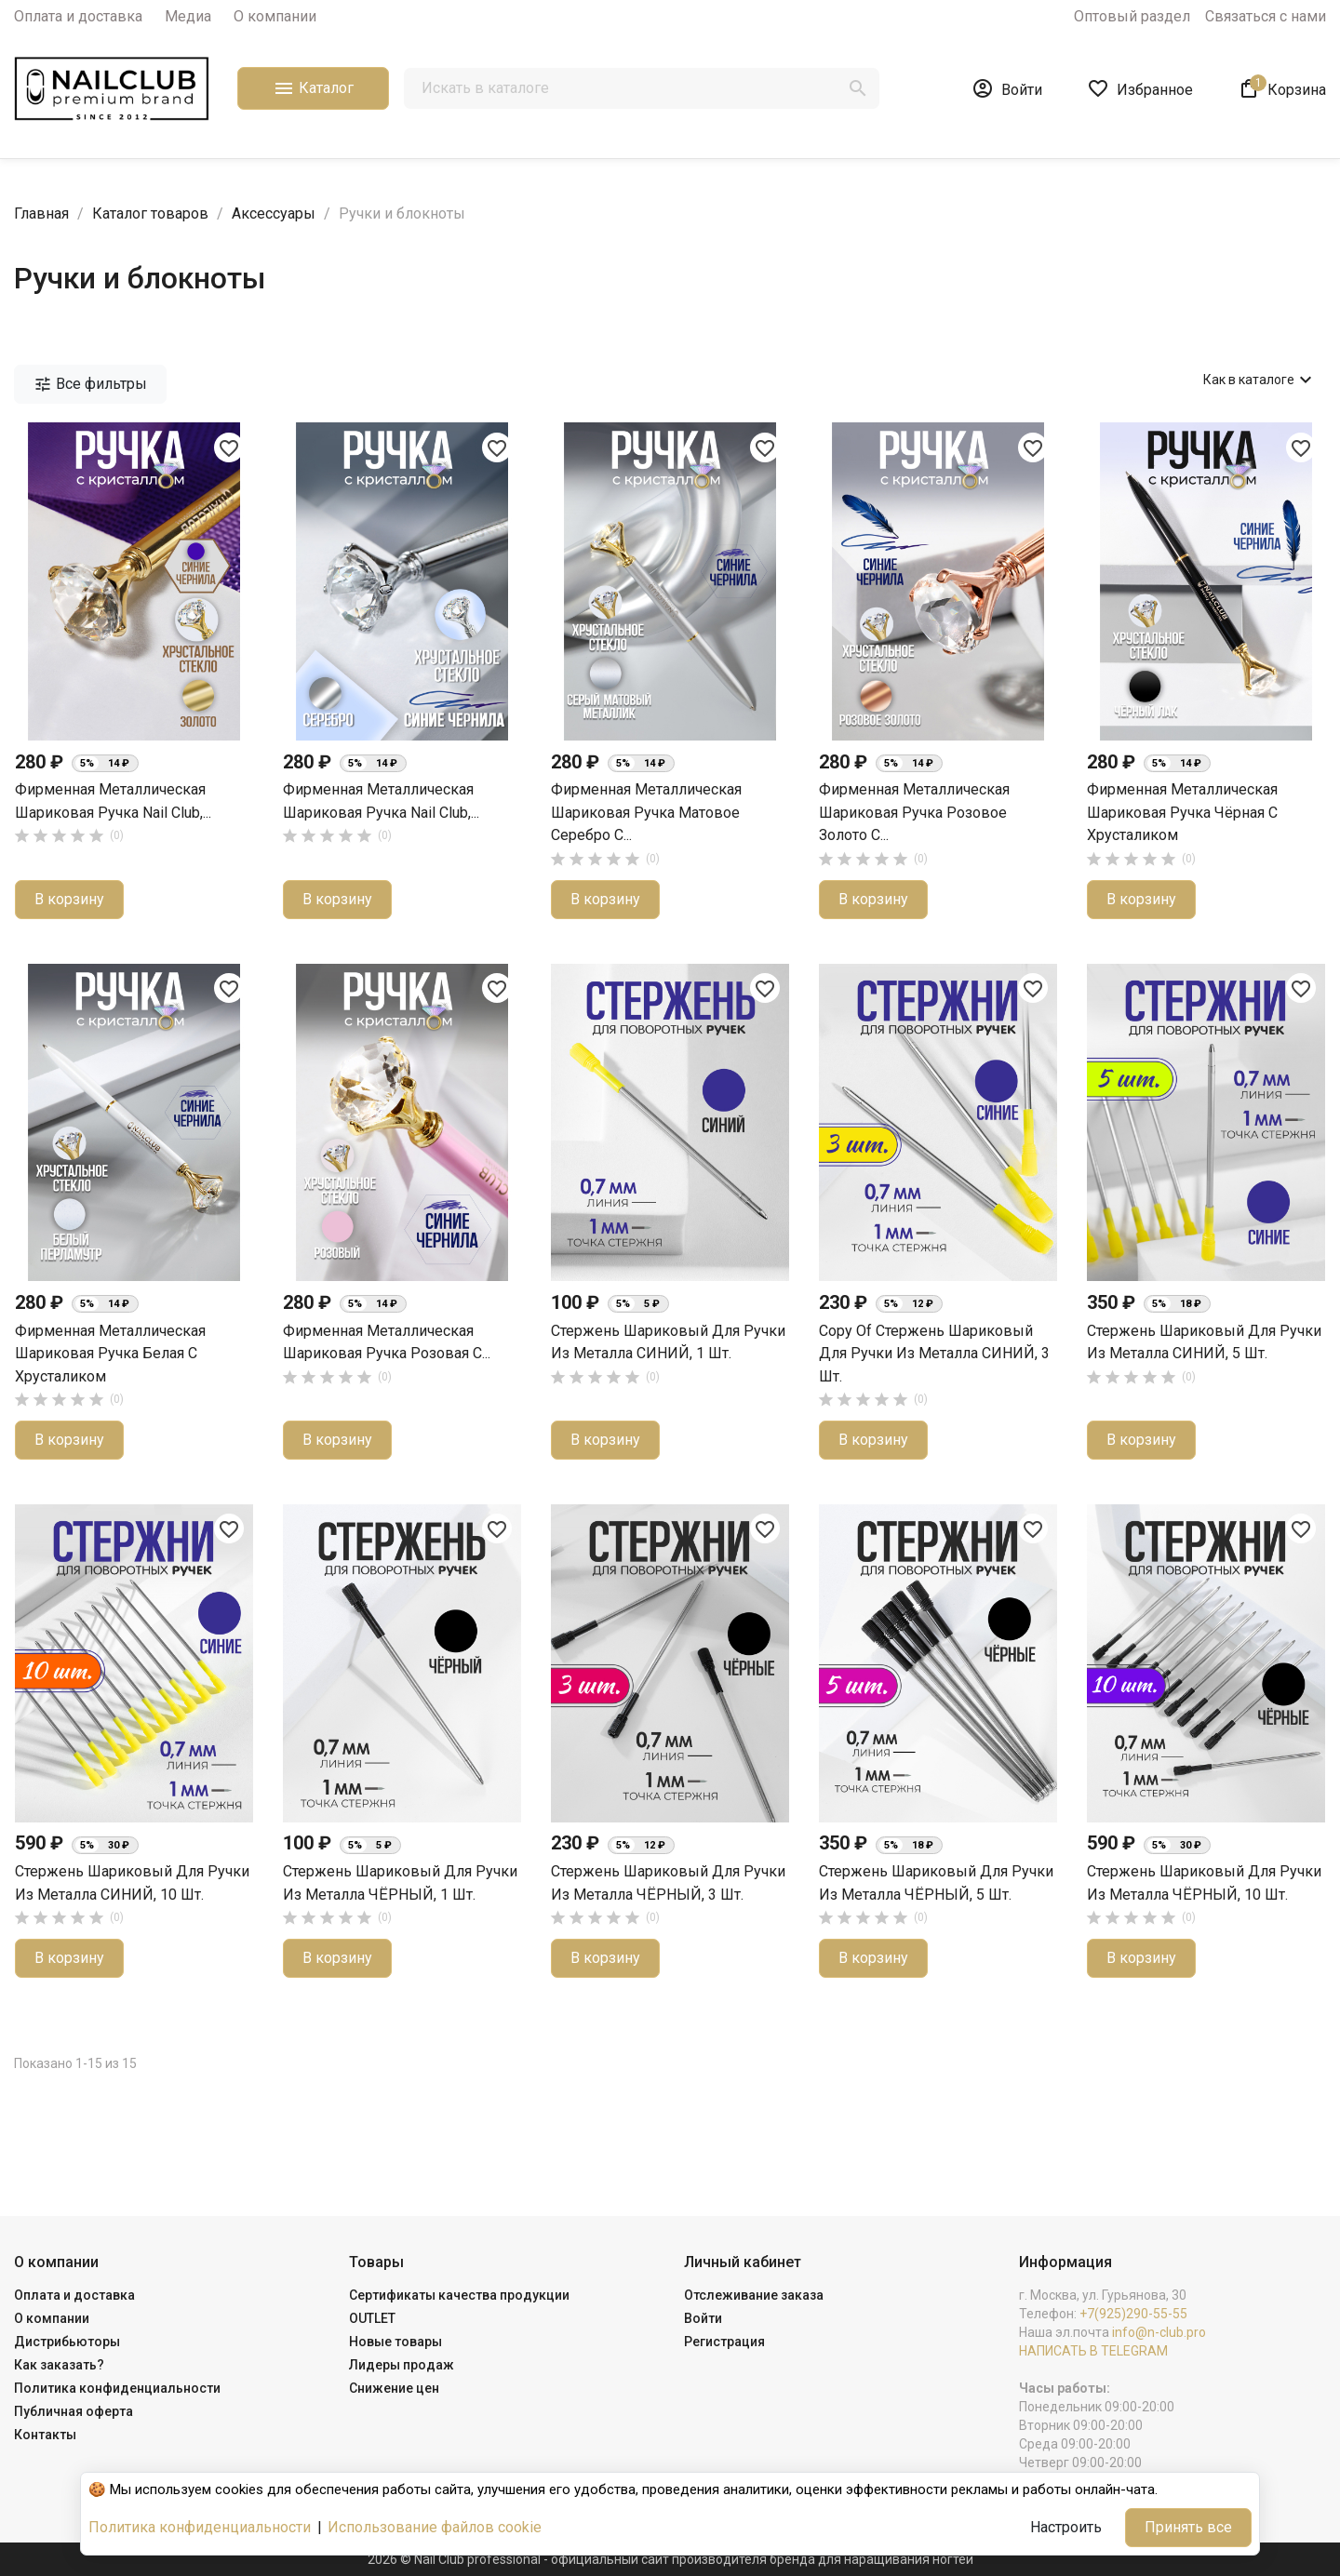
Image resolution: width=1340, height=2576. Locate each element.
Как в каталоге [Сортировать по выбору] (1260, 379)
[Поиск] (641, 88)
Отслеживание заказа (754, 2295)
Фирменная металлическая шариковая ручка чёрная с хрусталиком (1182, 812)
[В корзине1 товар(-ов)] (1282, 88)
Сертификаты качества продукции (459, 2295)
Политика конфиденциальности (117, 2388)
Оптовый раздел (1132, 16)
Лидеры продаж (401, 2364)
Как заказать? (59, 2364)
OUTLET (372, 2318)
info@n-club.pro (1159, 2332)
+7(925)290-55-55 (1133, 2313)
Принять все (1188, 2527)
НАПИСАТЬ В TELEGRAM (1093, 2350)
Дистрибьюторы (67, 2341)
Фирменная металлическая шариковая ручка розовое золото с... (914, 812)
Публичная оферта (73, 2411)
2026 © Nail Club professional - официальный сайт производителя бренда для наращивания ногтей (670, 2559)
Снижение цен (394, 2388)
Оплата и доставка (78, 16)
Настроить (1066, 2527)
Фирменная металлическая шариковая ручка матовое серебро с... (646, 812)
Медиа (188, 16)
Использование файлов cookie (435, 2527)
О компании (275, 16)
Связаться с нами (1265, 16)
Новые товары (395, 2341)
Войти (703, 2318)
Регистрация (724, 2341)
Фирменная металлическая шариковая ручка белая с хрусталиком (110, 1353)
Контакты (45, 2434)
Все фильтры (90, 384)
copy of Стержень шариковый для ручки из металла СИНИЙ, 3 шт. (934, 1353)
